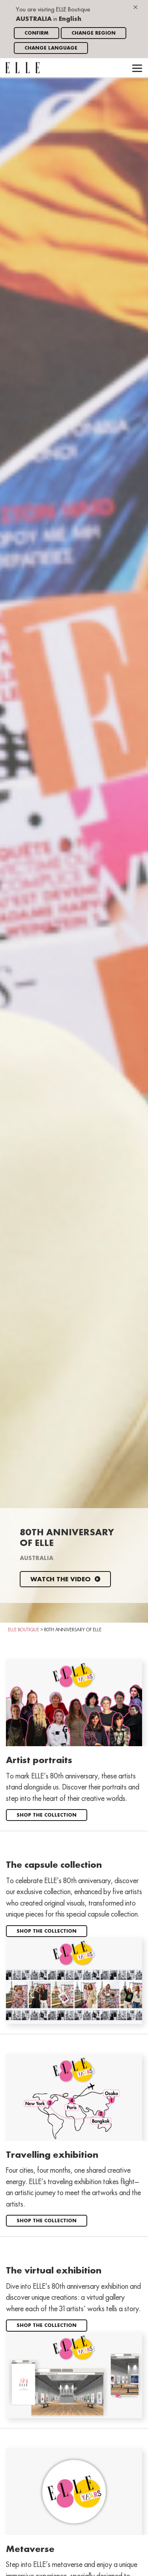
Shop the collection (47, 1815)
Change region (93, 33)
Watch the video (65, 1579)
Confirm (36, 33)
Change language (50, 48)
